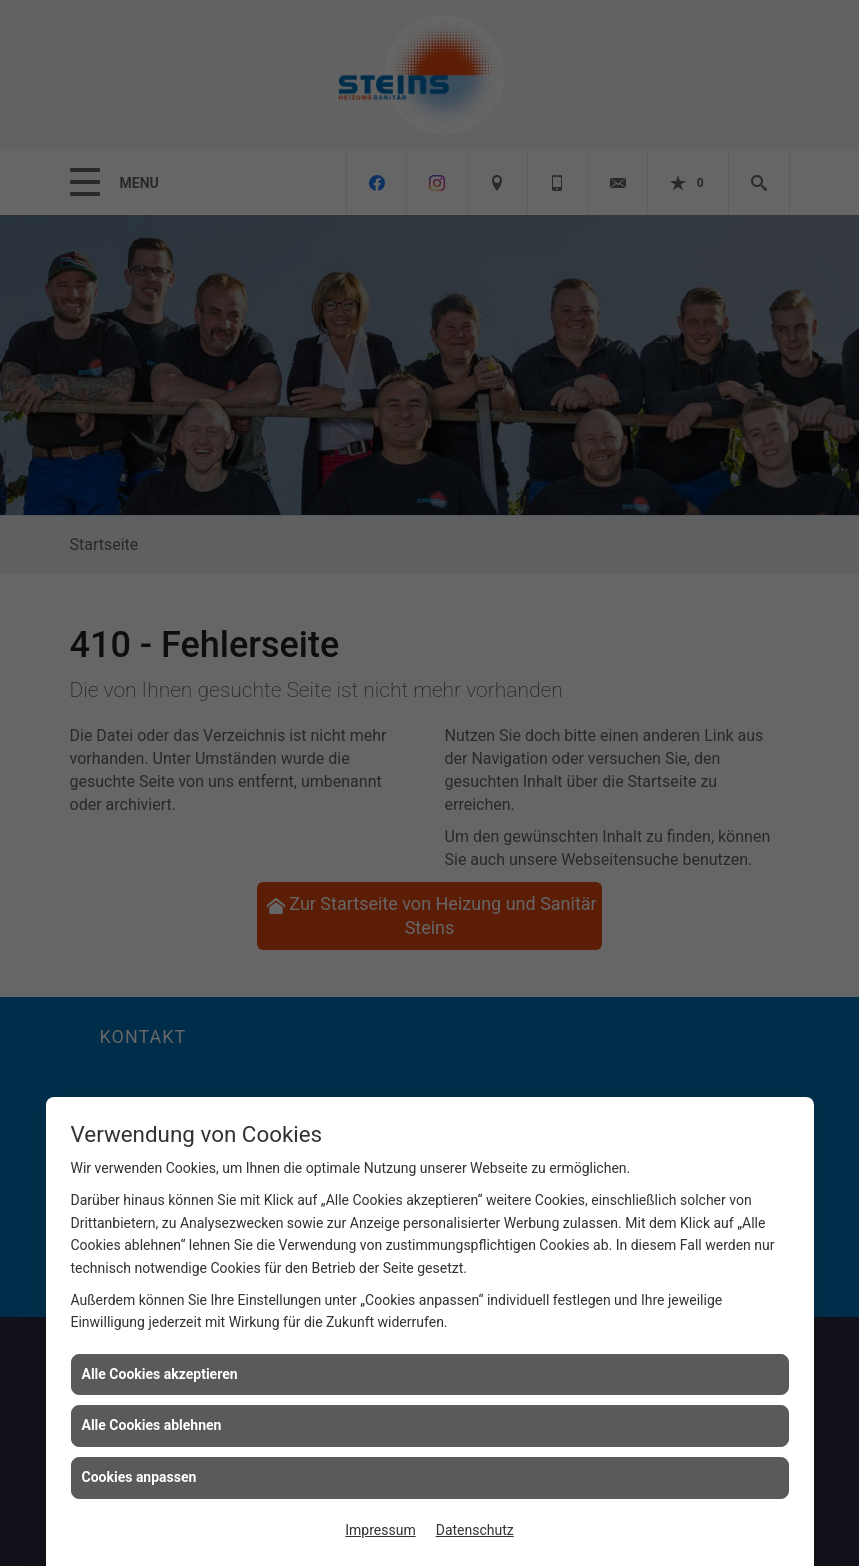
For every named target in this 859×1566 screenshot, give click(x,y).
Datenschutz (475, 1530)
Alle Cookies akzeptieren (160, 1374)
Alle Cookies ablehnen (152, 1425)
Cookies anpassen (139, 1477)
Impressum (380, 1530)
